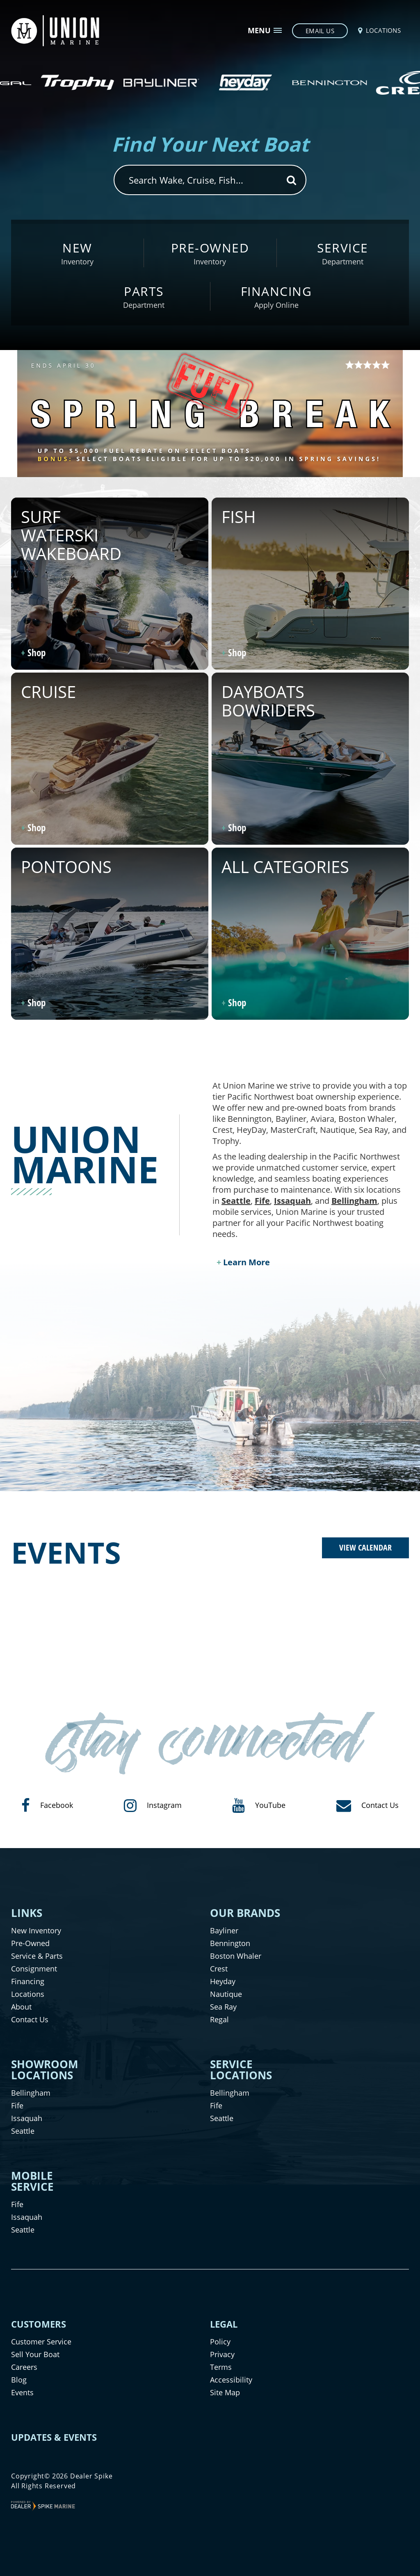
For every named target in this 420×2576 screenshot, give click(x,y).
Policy (220, 2341)
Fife (262, 1200)
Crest (219, 1968)
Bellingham (354, 1200)
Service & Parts (37, 1956)
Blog (19, 2380)
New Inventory (36, 1930)
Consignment (34, 1968)
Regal (219, 2019)
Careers (24, 2367)
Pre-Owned (30, 1943)
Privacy (222, 2354)
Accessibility (231, 2380)
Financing (27, 1981)
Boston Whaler (235, 1956)
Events (22, 2392)
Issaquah (292, 1200)
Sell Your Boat (35, 2354)
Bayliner (224, 1930)
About (21, 2007)
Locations (27, 1994)
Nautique (226, 1994)
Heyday (222, 1981)
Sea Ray (223, 2007)
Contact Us (29, 2019)
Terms (221, 2367)
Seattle (236, 1200)
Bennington (230, 1943)
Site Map (225, 2392)
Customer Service (41, 2341)
